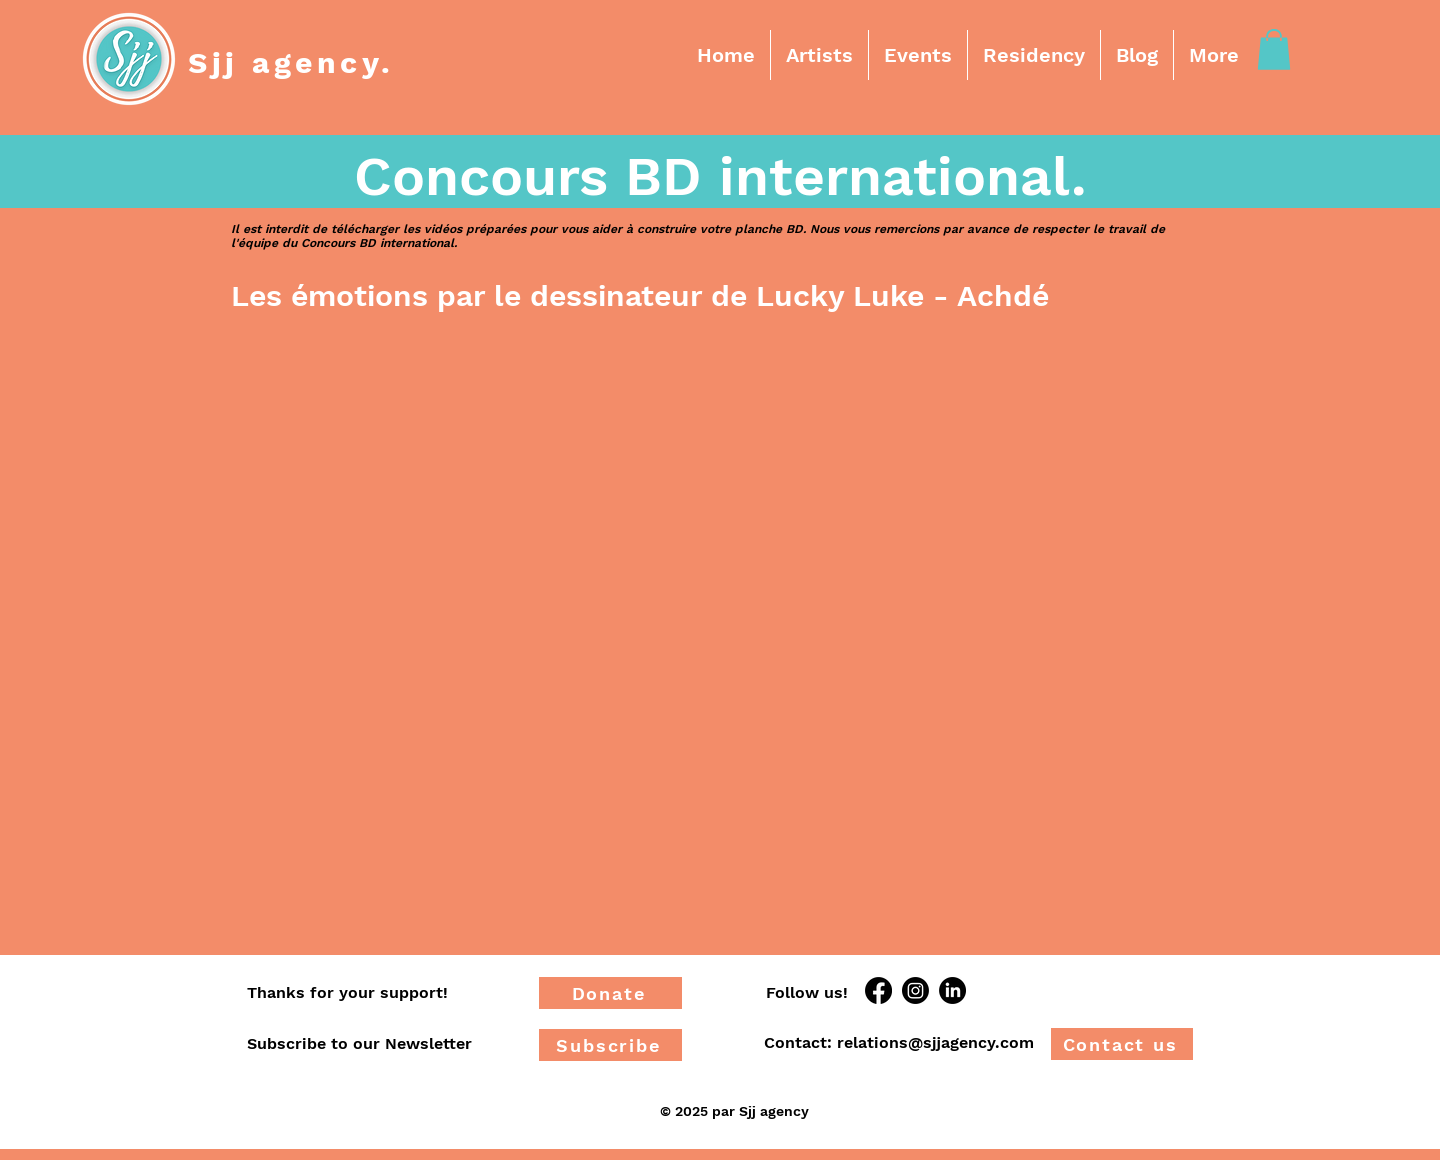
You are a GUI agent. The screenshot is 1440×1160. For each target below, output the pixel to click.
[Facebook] (878, 990)
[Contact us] (1122, 1044)
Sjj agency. (291, 62)
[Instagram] (915, 990)
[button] (819, 55)
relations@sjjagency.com (935, 1042)
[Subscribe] (610, 1045)
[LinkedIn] (952, 990)
